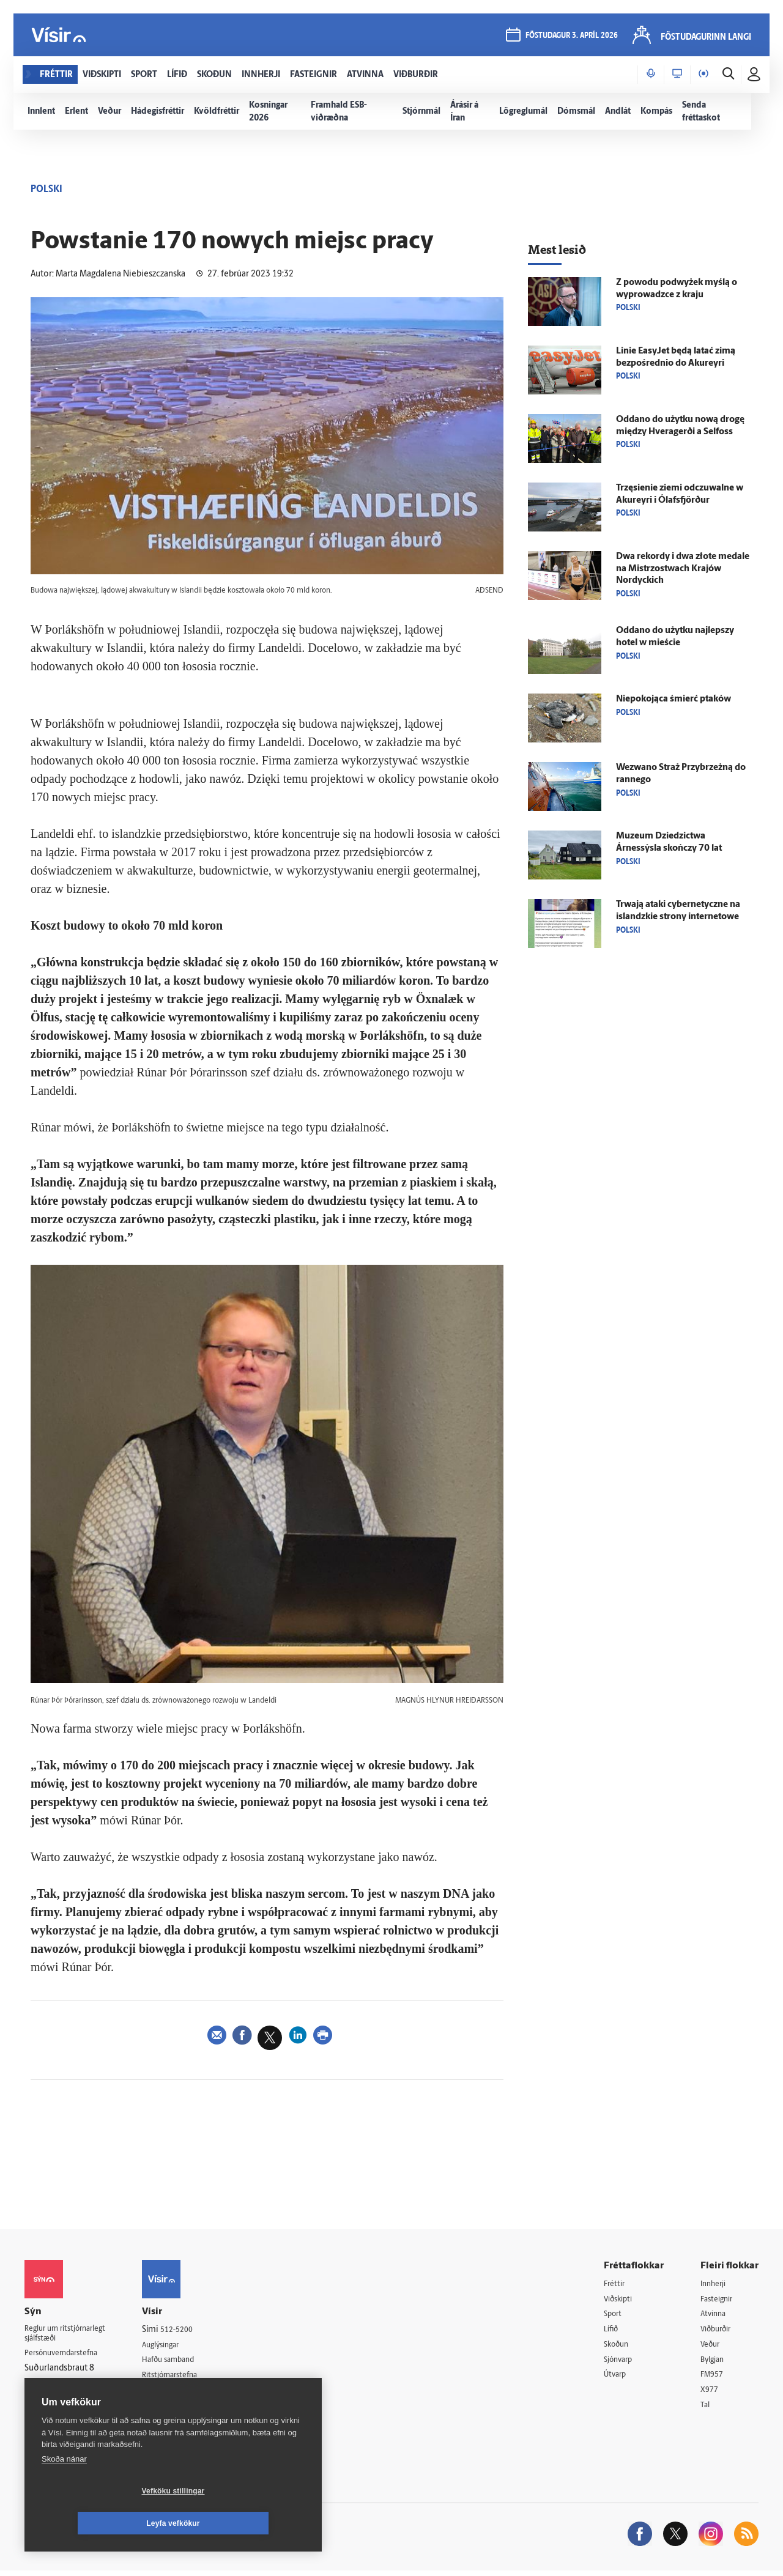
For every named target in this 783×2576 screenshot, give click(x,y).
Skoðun (618, 2346)
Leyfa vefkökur (246, 2523)
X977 (710, 2393)
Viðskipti (620, 2299)
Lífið (612, 2331)
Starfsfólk (173, 2408)
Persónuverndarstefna (66, 2356)
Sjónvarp (620, 2362)
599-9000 (61, 2402)
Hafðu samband (185, 2361)
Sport (614, 2315)
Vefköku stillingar (100, 2523)
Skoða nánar (64, 2491)
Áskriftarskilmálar (188, 2392)
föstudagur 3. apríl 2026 (570, 37)
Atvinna (714, 2315)
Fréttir (616, 2284)
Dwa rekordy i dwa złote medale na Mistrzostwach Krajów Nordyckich (682, 569)
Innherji (715, 2284)
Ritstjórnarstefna (187, 2377)
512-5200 (192, 2329)
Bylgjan (714, 2362)
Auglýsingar (177, 2345)
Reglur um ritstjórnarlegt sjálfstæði (71, 2335)
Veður (711, 2346)
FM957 (713, 2377)
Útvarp (616, 2377)
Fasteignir (718, 2299)
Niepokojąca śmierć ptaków (673, 699)
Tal (705, 2409)
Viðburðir (718, 2331)
